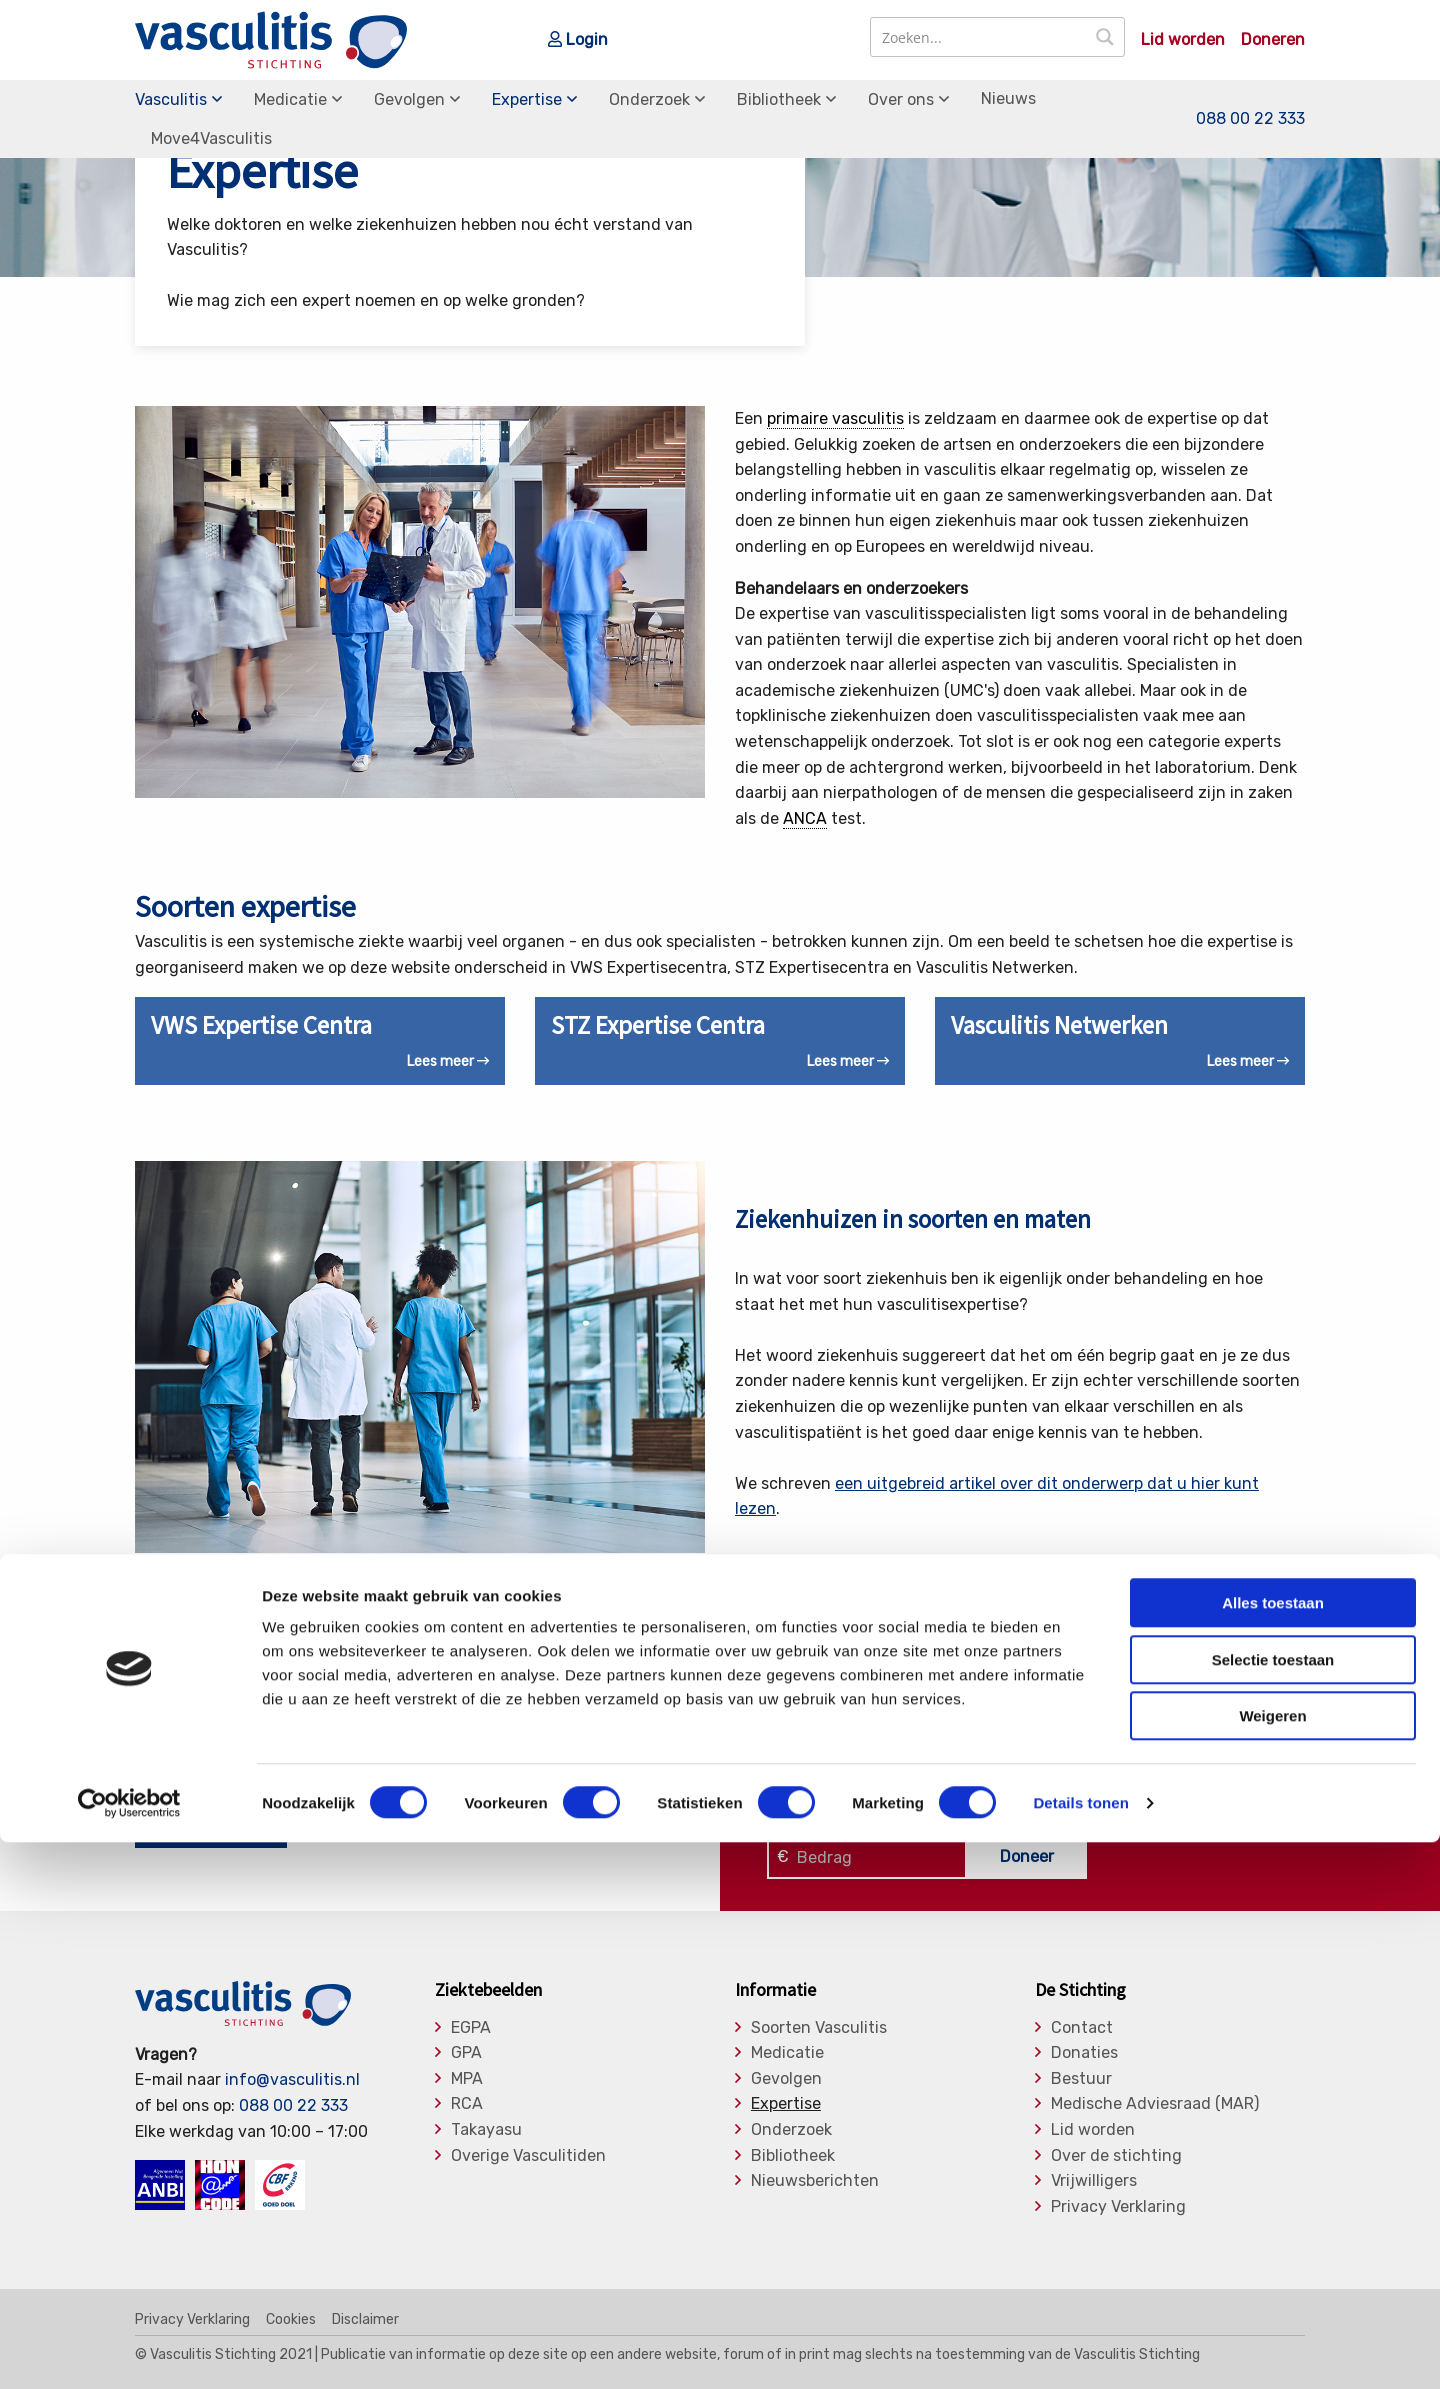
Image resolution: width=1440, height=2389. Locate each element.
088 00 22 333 (1250, 118)
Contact (1082, 2028)
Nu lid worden (211, 1828)
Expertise (527, 99)
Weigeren (1272, 2262)
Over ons (901, 99)
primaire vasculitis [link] (835, 418)
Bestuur (1081, 2079)
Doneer (1027, 1856)
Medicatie (290, 99)
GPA (466, 2053)
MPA (467, 2079)
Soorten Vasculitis (819, 2028)
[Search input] (979, 37)
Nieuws (1008, 98)
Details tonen (1080, 2349)
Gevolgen (409, 99)
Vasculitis (171, 99)
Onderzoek (649, 99)
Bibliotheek (779, 99)
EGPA (471, 2028)
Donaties (1084, 2053)
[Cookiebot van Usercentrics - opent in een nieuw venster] (129, 2350)
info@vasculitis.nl (292, 2079)
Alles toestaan (1273, 2149)
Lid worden (1183, 40)
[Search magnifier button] (1105, 37)
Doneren (1273, 40)
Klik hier (796, 1806)
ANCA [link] (805, 818)
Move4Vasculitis (211, 138)
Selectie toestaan (1273, 2206)
